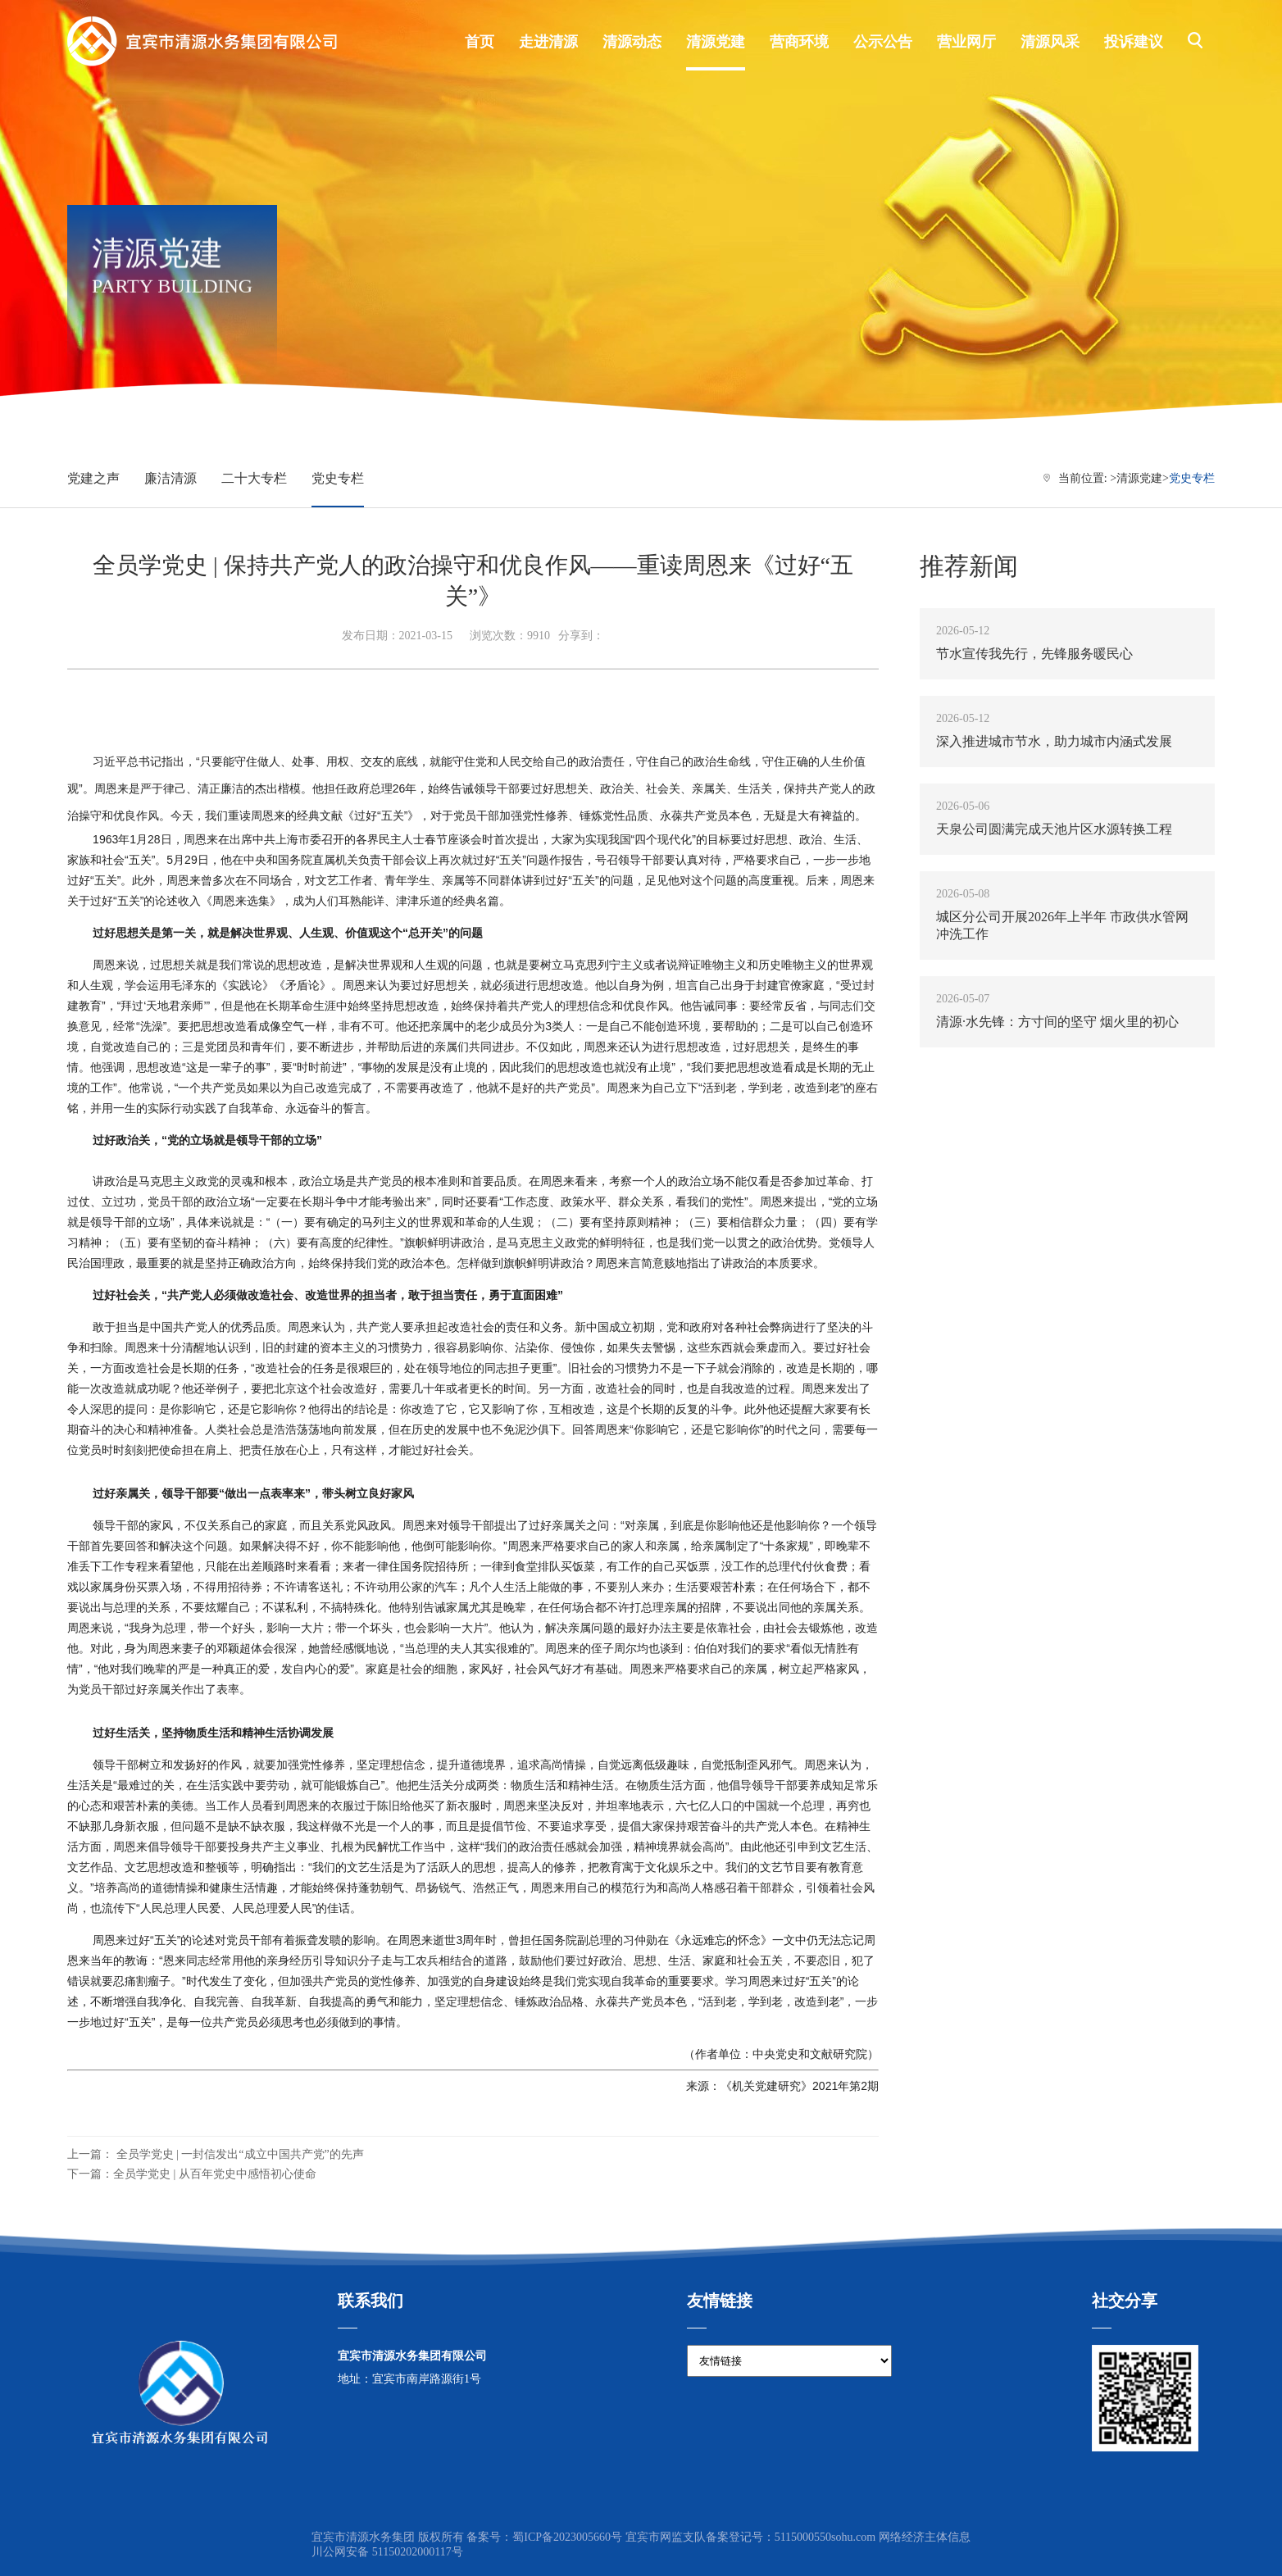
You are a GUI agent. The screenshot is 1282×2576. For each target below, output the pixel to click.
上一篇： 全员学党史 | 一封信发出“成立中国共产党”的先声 (215, 2154)
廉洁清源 (170, 478)
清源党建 (1139, 478)
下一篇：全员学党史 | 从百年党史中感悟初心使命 (191, 2174)
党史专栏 (337, 478)
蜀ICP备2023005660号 (567, 2537)
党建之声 (93, 478)
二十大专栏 (254, 478)
